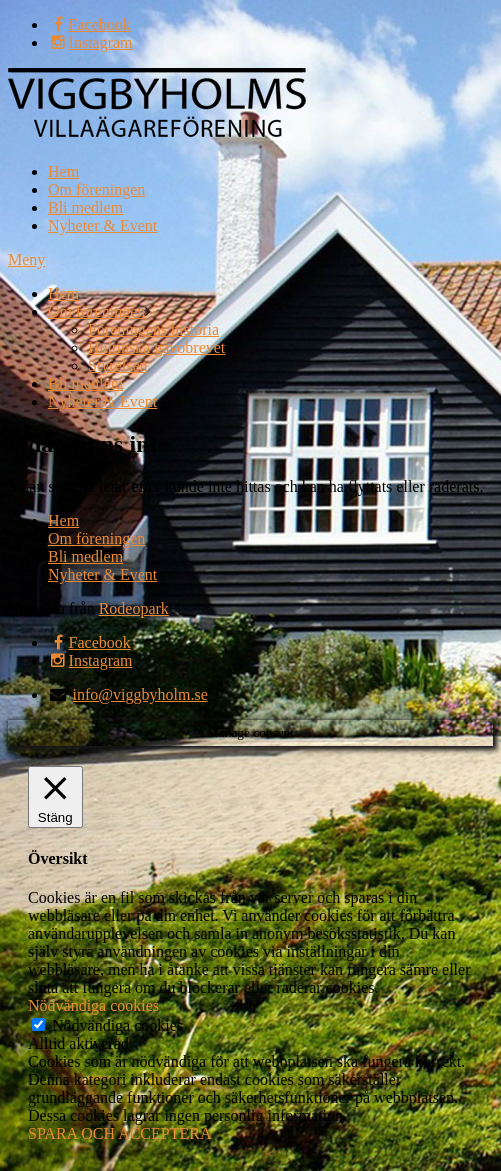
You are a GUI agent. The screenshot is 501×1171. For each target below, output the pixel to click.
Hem (63, 171)
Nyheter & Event (102, 225)
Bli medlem (85, 207)
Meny (26, 259)
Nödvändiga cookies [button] (93, 1005)
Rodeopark (134, 608)
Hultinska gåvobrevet (156, 347)
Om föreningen (96, 189)
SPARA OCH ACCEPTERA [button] (119, 1133)
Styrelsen (118, 365)
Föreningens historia (153, 329)
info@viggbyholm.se (140, 694)
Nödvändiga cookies (117, 1025)
